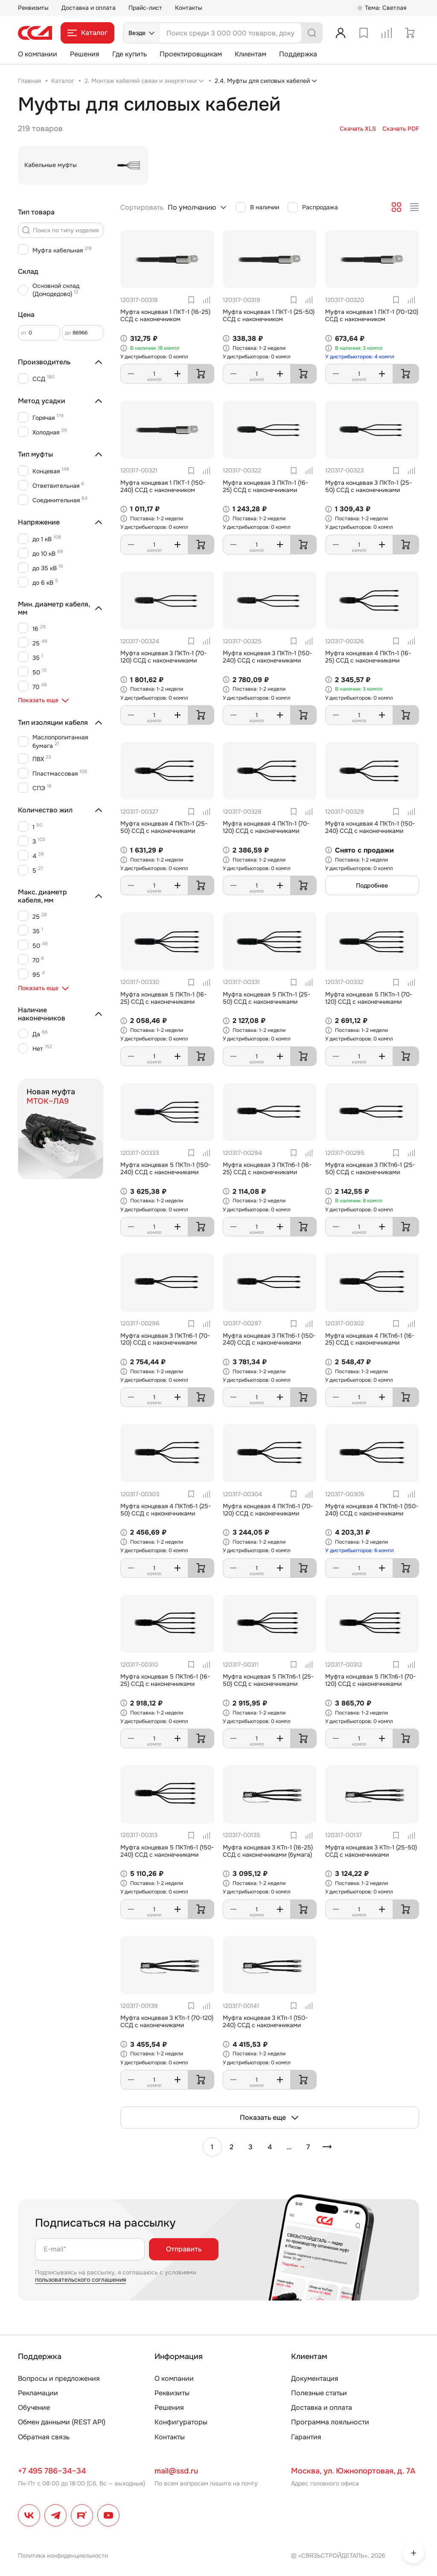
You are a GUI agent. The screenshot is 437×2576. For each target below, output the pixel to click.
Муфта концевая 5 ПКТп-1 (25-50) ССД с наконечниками (266, 998)
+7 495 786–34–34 (52, 2471)
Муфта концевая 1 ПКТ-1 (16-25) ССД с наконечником (165, 315)
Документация (314, 2378)
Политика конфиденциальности (63, 2555)
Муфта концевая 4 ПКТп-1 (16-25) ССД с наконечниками (368, 656)
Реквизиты (33, 8)
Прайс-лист (145, 8)
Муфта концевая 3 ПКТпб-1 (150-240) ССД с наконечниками (269, 1339)
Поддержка (298, 54)
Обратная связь (44, 2436)
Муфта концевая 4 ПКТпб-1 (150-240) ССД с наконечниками (371, 1509)
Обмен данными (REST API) (61, 2422)
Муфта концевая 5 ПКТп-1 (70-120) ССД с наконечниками (368, 998)
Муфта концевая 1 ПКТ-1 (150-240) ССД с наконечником (162, 486)
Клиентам (250, 54)
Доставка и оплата (88, 8)
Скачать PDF (400, 128)
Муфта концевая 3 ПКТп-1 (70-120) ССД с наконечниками (163, 656)
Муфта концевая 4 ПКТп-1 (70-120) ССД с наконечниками (266, 827)
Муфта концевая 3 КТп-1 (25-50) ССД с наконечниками (371, 1850)
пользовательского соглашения (80, 2279)
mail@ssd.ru (176, 2471)
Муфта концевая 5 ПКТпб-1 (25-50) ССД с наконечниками (268, 1680)
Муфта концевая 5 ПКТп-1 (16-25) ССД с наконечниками (163, 998)
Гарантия (306, 2436)
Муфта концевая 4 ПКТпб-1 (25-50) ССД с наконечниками (165, 1509)
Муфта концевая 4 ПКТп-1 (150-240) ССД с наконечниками (370, 827)
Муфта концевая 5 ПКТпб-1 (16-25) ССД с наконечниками (165, 1680)
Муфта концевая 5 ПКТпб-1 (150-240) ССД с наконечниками (167, 1850)
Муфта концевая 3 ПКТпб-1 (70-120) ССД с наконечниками (165, 1339)
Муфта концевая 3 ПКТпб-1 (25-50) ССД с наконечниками (370, 1168)
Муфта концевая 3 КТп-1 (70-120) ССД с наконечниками (166, 2021)
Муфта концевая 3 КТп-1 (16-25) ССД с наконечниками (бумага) (268, 1850)
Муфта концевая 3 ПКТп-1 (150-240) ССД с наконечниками (267, 656)
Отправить (183, 2249)
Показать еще (270, 2117)
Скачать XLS (358, 128)
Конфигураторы (180, 2422)
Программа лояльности (330, 2422)
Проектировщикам (191, 54)
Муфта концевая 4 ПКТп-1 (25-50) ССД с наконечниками (163, 827)
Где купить (129, 54)
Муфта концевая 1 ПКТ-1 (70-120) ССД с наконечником (371, 315)
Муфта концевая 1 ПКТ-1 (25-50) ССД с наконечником (269, 315)
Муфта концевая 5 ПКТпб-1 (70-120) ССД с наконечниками (370, 1680)
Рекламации (38, 2392)
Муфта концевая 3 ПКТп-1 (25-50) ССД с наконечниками (368, 486)
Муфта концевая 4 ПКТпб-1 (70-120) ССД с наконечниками (268, 1509)
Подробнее (372, 885)
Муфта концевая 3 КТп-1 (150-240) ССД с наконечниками (265, 2021)
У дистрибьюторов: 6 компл (359, 1550)
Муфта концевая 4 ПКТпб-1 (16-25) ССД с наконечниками (369, 1339)
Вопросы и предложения (59, 2378)
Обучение (34, 2407)
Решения (84, 54)
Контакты (188, 8)
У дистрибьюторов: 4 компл (359, 357)
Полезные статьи (319, 2392)
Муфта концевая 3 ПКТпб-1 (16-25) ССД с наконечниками (267, 1168)
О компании (37, 54)
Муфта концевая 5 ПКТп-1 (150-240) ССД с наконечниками (165, 1168)
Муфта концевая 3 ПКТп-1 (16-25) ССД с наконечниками (265, 486)
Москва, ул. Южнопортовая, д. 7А (353, 2471)
